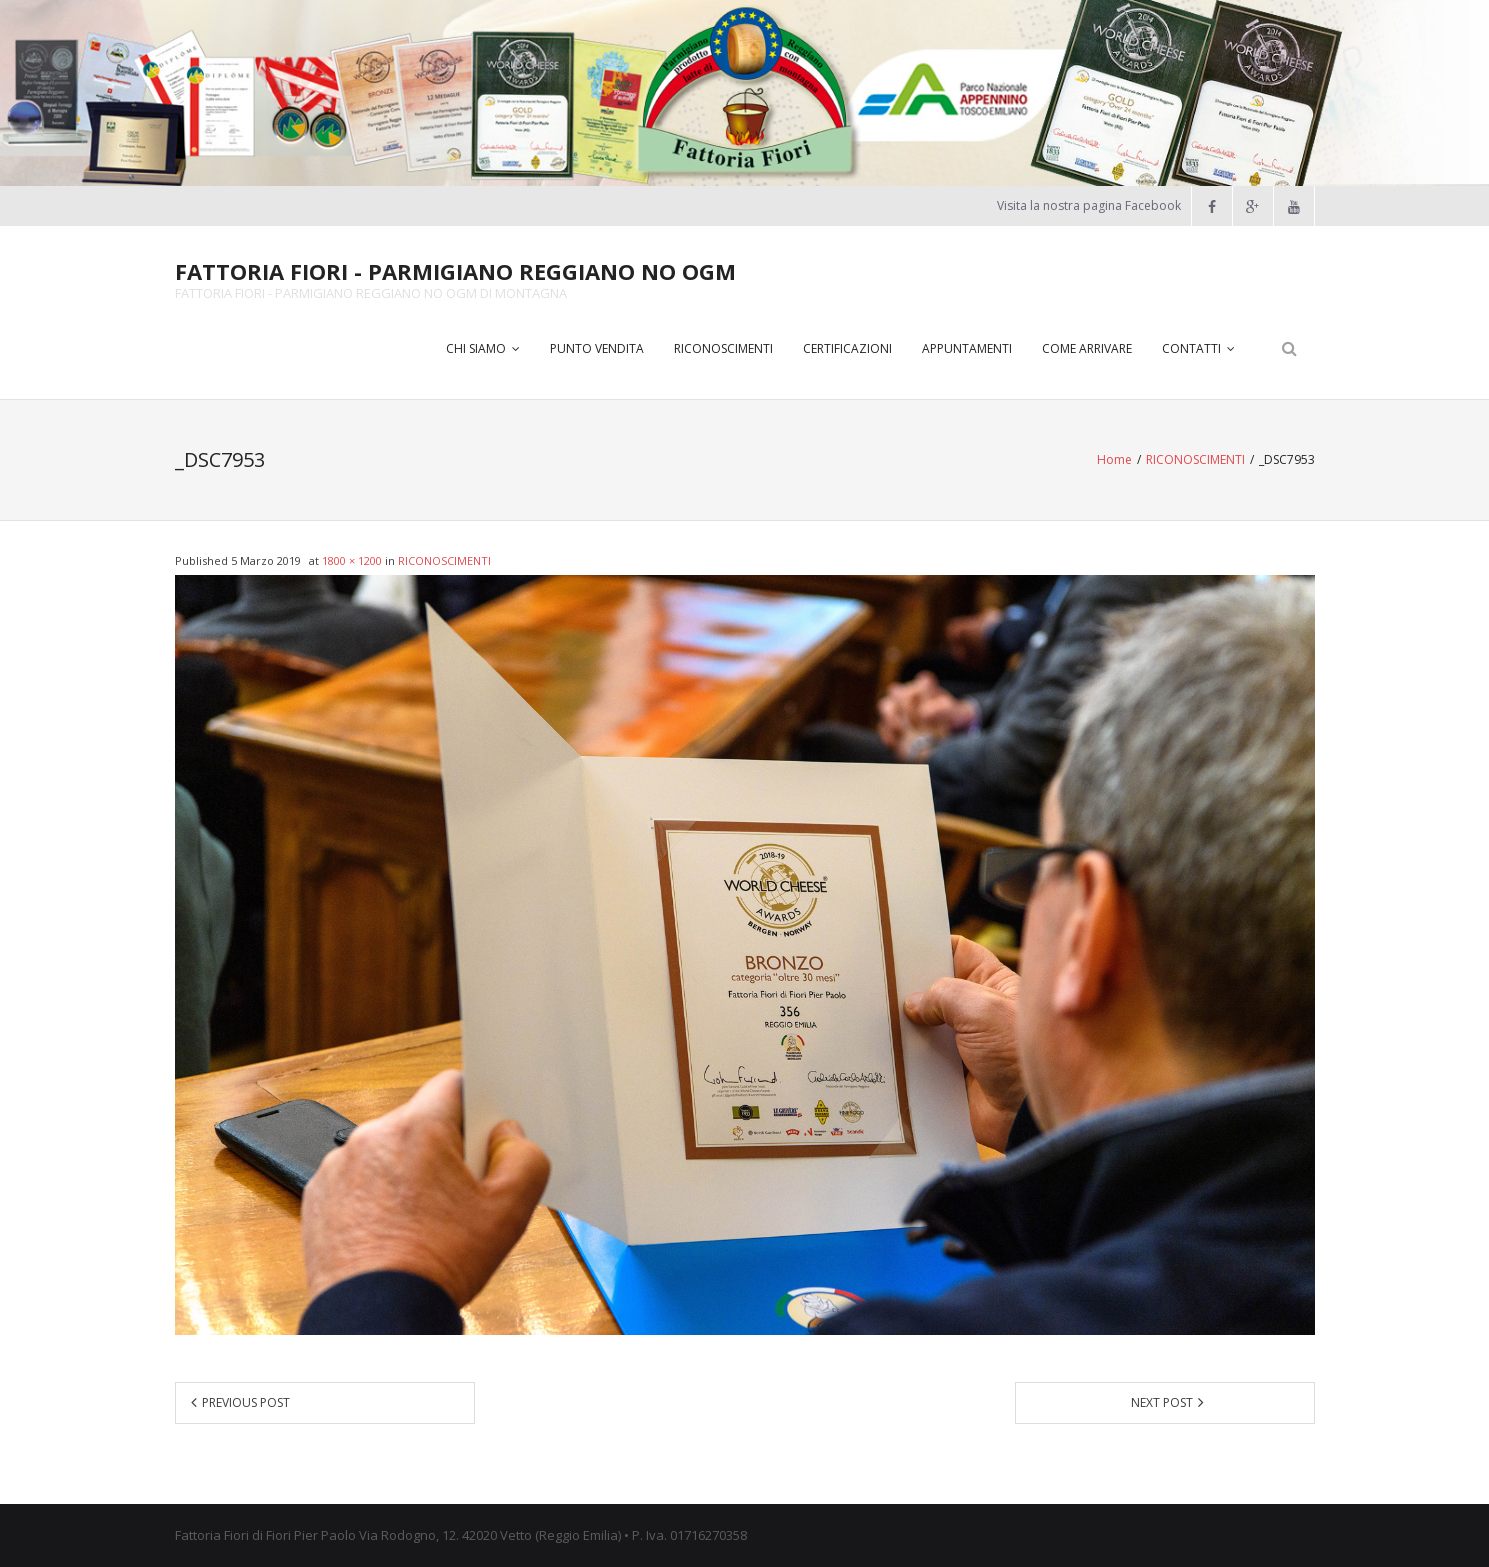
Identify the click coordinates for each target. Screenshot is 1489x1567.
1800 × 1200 (352, 560)
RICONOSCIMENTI (1195, 459)
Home (1114, 459)
